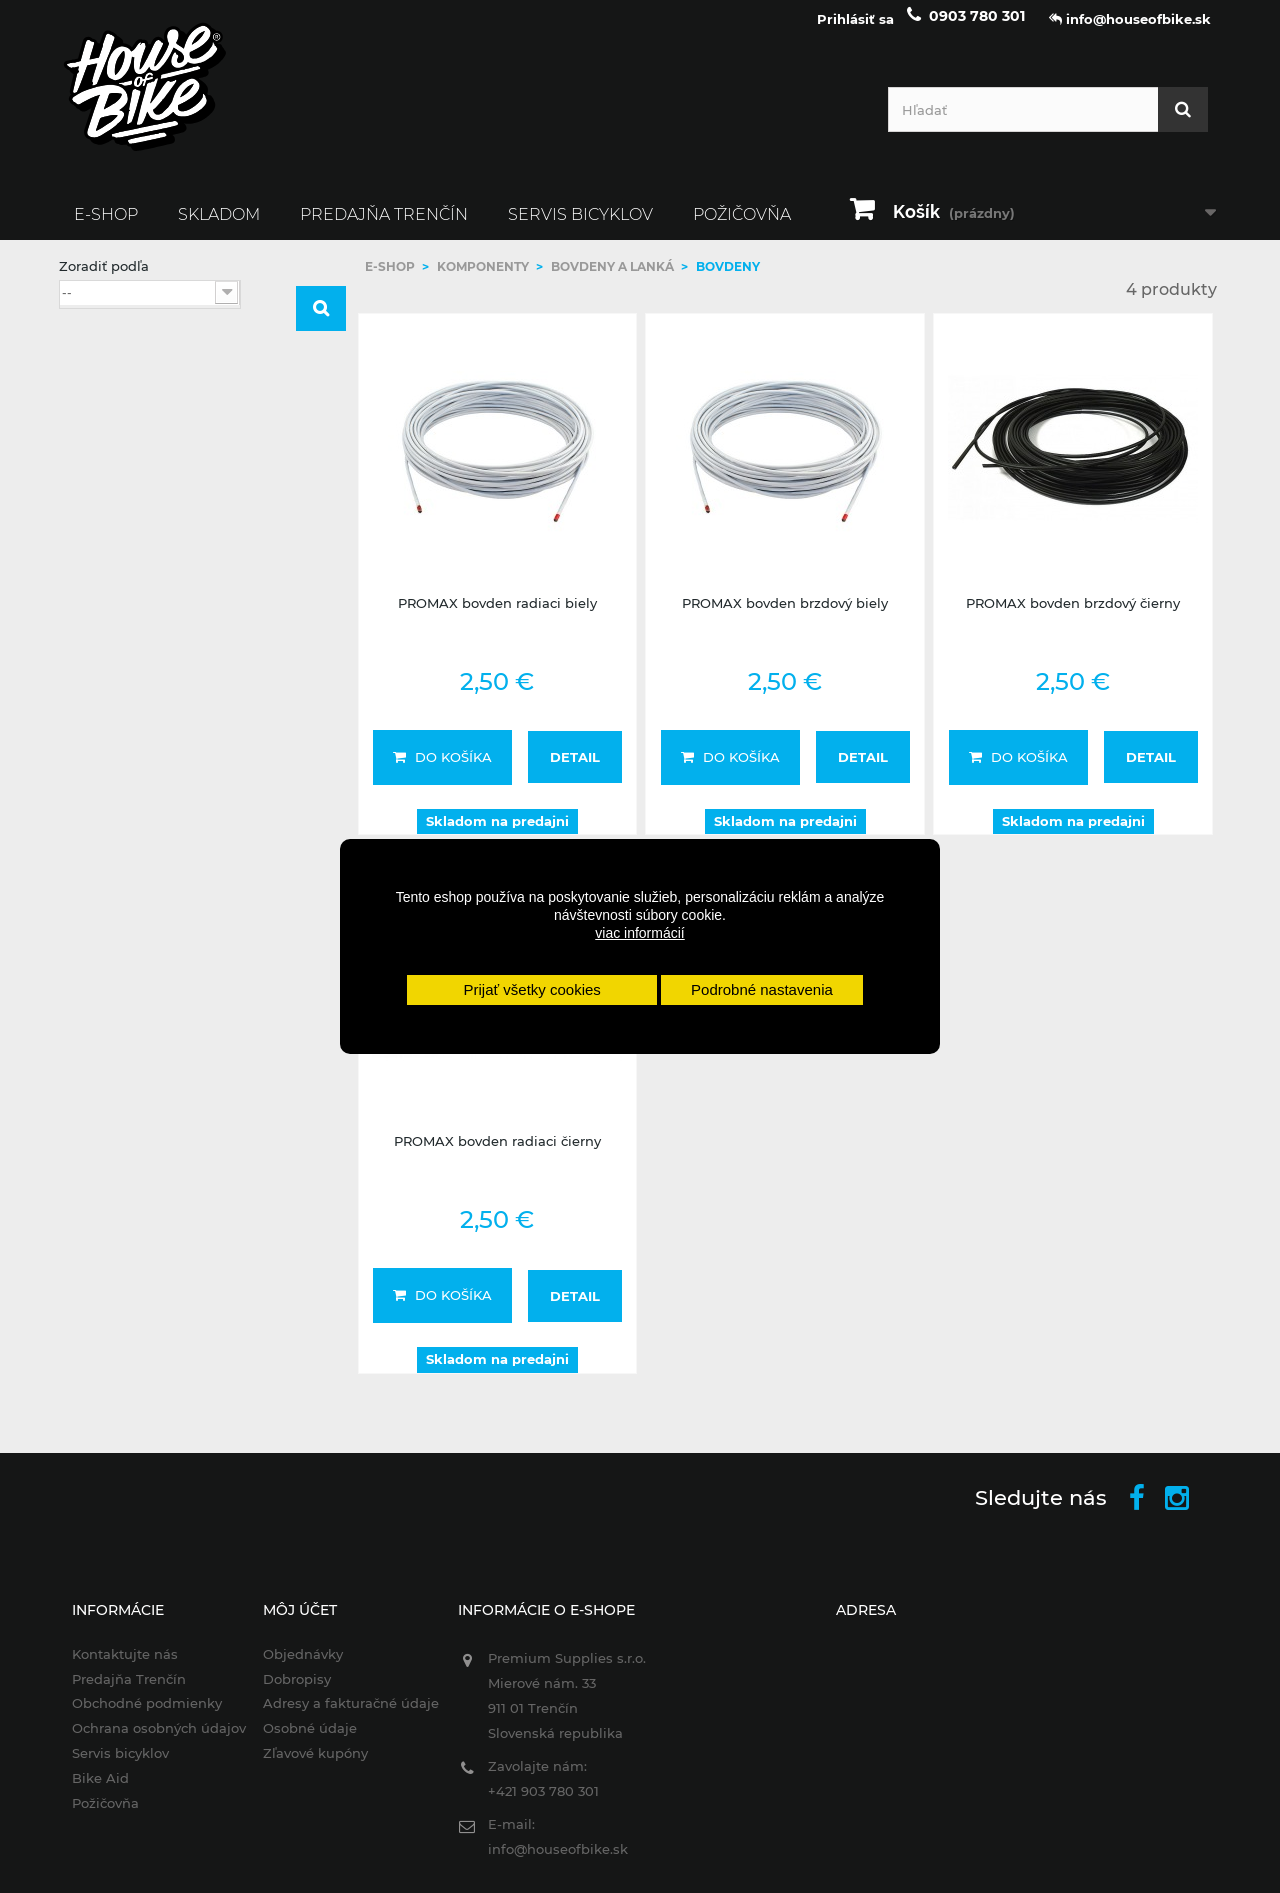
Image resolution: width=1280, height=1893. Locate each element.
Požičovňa (742, 226)
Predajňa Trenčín (384, 226)
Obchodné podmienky (134, 1716)
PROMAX (124, 577)
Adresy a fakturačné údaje (342, 1716)
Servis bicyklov (580, 226)
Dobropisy (288, 1691)
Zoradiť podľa (104, 278)
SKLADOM (219, 226)
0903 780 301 (977, 28)
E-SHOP (106, 226)
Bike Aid (87, 1791)
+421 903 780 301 (539, 1803)
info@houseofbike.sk (554, 1861)
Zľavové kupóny (306, 1766)
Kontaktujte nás (112, 1666)
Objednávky (294, 1666)
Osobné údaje (301, 1741)
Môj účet (291, 1622)
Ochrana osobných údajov (146, 1741)
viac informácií (639, 933)
